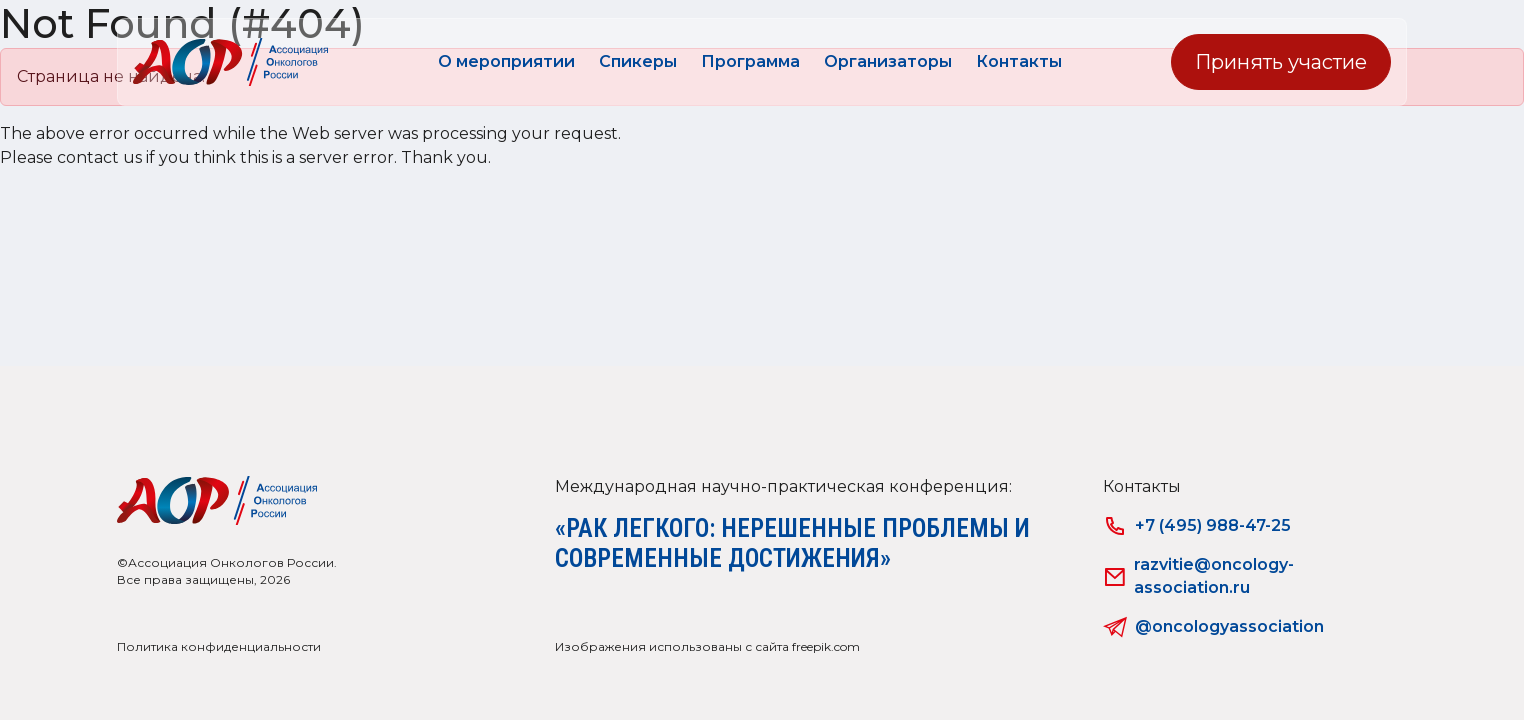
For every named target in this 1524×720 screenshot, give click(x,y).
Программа (750, 61)
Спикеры (638, 61)
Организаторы (888, 61)
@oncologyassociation (1213, 627)
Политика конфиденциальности (219, 646)
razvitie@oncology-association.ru (1199, 575)
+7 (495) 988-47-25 (1197, 526)
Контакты (1019, 61)
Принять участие (1281, 62)
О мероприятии (506, 61)
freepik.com (826, 646)
